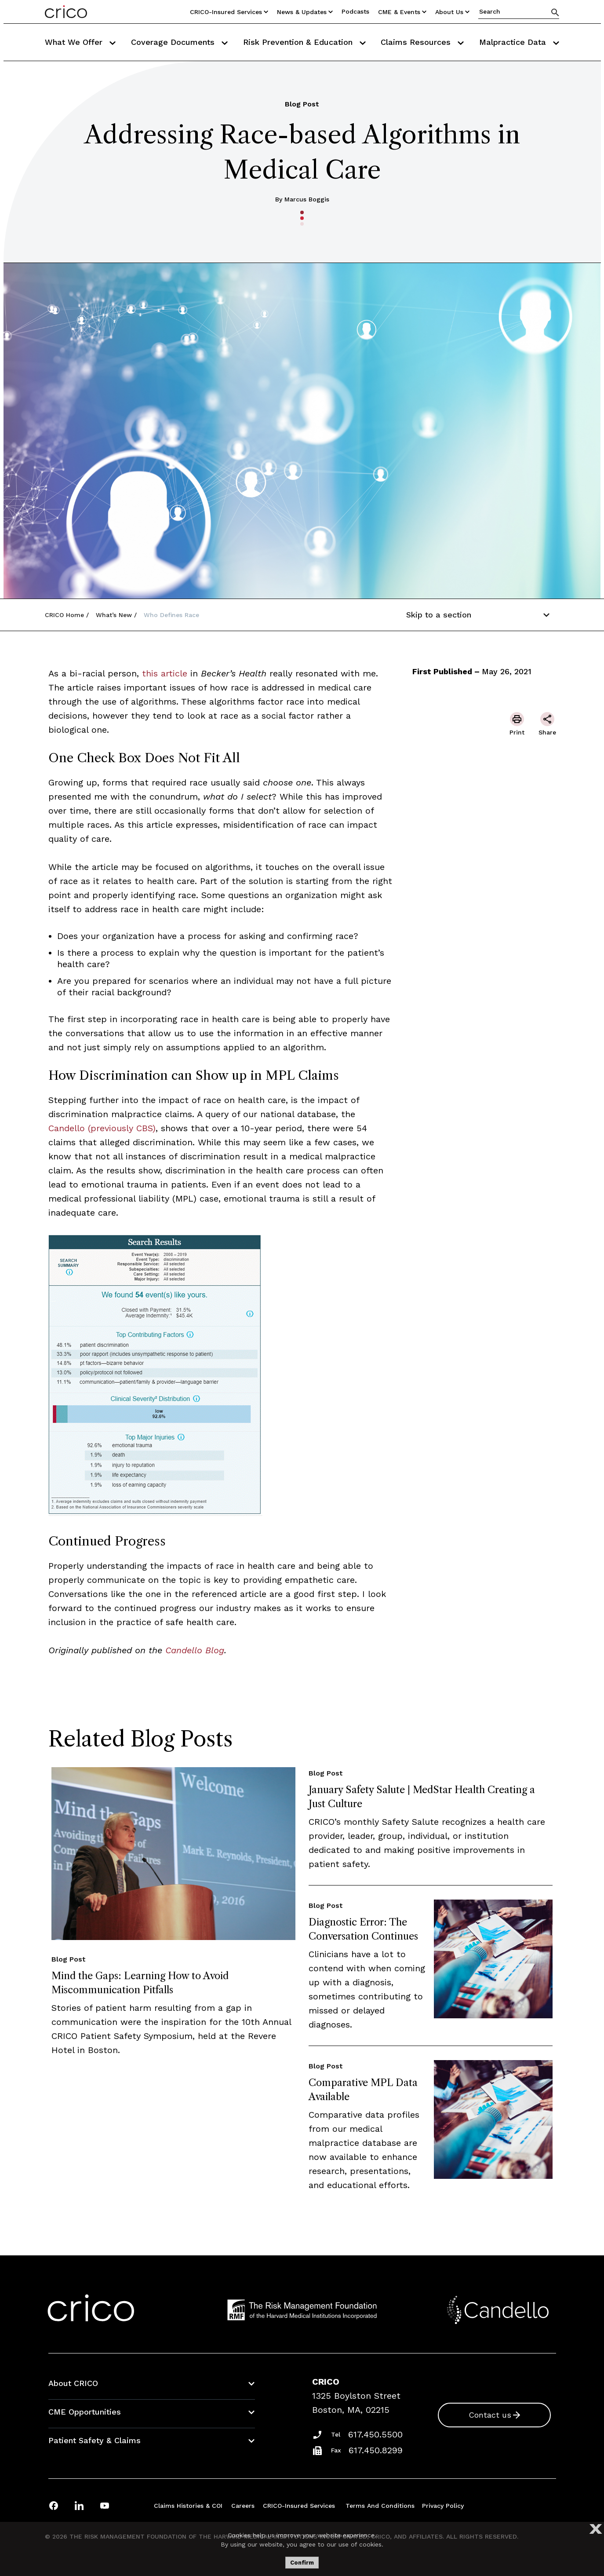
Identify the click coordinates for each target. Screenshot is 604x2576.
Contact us (490, 2414)
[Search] (555, 12)
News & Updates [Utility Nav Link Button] (305, 11)
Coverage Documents (179, 42)
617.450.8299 (376, 2450)
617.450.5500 (375, 2434)
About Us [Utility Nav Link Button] (452, 11)
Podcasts (355, 11)
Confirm (302, 2562)
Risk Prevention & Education (304, 42)
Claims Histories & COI (188, 2505)
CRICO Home (64, 614)
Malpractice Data (519, 42)
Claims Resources (422, 42)
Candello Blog (194, 1650)
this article (163, 673)
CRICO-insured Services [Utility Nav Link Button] (229, 11)
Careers (243, 2505)
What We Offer (80, 42)
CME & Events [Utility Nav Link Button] (402, 11)
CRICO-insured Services (299, 2505)
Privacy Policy (443, 2505)
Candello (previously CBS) (102, 1128)
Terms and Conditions (380, 2505)
